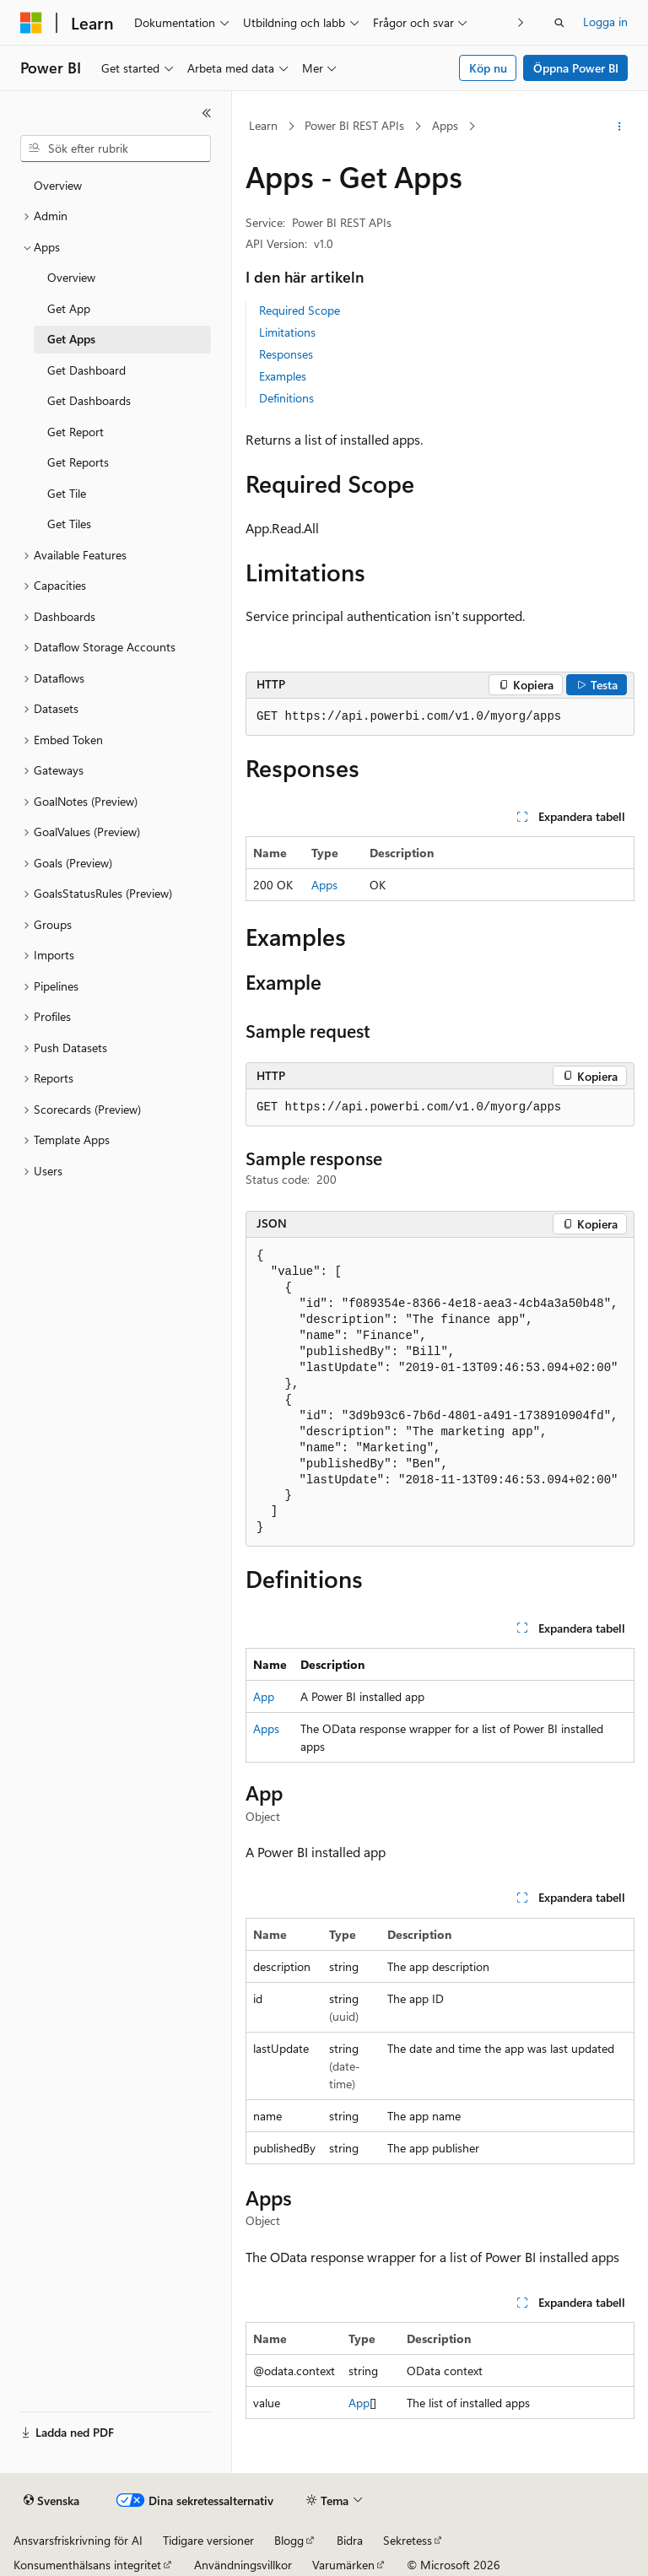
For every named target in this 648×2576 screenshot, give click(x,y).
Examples (282, 376)
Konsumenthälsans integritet (87, 2565)
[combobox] (115, 148)
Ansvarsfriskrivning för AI (78, 2540)
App (263, 1696)
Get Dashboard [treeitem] (86, 370)
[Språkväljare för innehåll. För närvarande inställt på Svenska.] (51, 2500)
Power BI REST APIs (354, 125)
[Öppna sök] (559, 23)
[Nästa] (521, 22)
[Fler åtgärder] (619, 126)
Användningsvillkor (243, 2565)
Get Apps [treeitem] (71, 339)
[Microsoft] (31, 23)
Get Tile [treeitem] (66, 493)
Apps (445, 125)
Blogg (289, 2540)
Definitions (286, 398)
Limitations (287, 332)
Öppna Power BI (575, 68)
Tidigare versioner (208, 2540)
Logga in (605, 22)
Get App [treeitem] (68, 308)
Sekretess (407, 2540)
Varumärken (343, 2565)
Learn (263, 125)
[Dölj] (206, 113)
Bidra (350, 2540)
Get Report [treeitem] (75, 432)
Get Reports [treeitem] (78, 462)
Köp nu (488, 68)
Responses (286, 354)
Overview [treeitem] (58, 185)
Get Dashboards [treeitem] (89, 400)
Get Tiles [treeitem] (69, 524)
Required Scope (299, 310)
